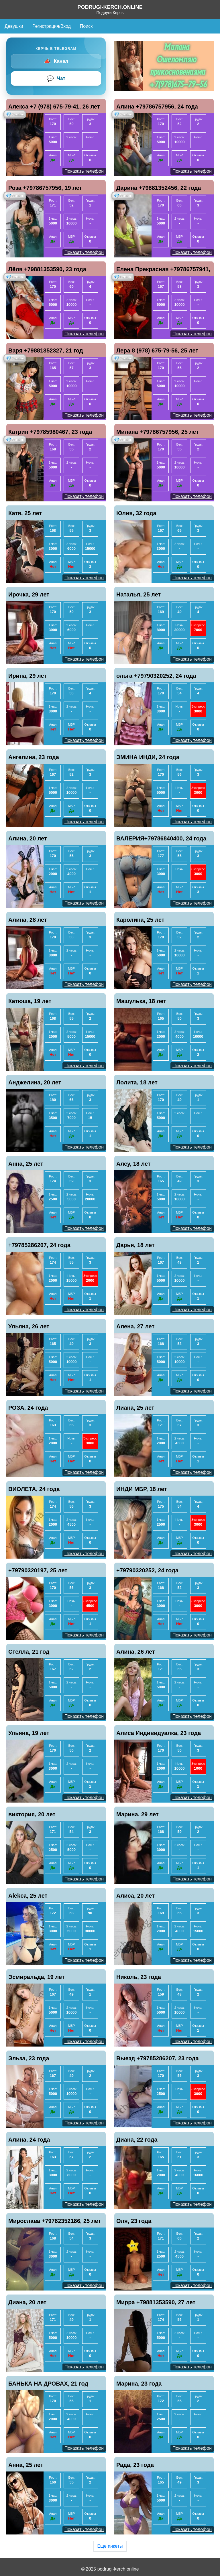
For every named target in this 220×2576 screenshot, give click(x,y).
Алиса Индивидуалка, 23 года (158, 1733)
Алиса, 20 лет (135, 1895)
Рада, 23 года (135, 2465)
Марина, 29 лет (137, 1814)
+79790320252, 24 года (147, 1570)
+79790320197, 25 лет (37, 1570)
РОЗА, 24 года (28, 1408)
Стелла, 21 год (29, 1652)
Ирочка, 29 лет (28, 594)
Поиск (86, 26)
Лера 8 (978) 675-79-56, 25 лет (157, 350)
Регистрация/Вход (51, 26)
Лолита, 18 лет (137, 1082)
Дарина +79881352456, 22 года (158, 188)
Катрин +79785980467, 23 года (50, 432)
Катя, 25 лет (25, 513)
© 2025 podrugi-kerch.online (110, 2569)
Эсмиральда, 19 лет (36, 1977)
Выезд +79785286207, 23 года (157, 2058)
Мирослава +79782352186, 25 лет (54, 2221)
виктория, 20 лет (32, 1814)
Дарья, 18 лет (135, 1245)
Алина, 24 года (29, 2139)
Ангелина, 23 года (33, 757)
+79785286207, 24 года (39, 1245)
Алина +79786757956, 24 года (157, 106)
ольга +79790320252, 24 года (156, 676)
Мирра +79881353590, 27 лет (155, 2302)
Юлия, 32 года (136, 513)
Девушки (14, 26)
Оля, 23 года (133, 2221)
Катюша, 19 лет (29, 1001)
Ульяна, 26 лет (28, 1326)
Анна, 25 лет (25, 1164)
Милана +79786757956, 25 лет (157, 432)
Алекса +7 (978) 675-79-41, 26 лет (54, 106)
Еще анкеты (110, 2546)
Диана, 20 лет (27, 2302)
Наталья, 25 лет (138, 594)
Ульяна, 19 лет (28, 1733)
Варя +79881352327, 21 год (45, 350)
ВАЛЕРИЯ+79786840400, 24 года (161, 838)
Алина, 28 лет (27, 920)
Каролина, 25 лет (140, 920)
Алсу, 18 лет (133, 1164)
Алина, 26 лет (135, 1652)
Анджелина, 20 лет (34, 1082)
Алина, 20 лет (27, 838)
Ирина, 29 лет (27, 676)
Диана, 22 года (137, 2139)
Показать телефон (84, 171)
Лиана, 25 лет (135, 1408)
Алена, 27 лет (135, 1326)
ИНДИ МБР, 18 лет (141, 1489)
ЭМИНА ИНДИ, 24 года (147, 757)
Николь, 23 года (138, 1977)
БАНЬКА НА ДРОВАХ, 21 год (48, 2383)
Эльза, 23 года (28, 2058)
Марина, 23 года (139, 2383)
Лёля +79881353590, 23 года (47, 269)
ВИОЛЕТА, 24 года (34, 1489)
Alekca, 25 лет (28, 1895)
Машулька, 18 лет (141, 1001)
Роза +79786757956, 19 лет (45, 188)
